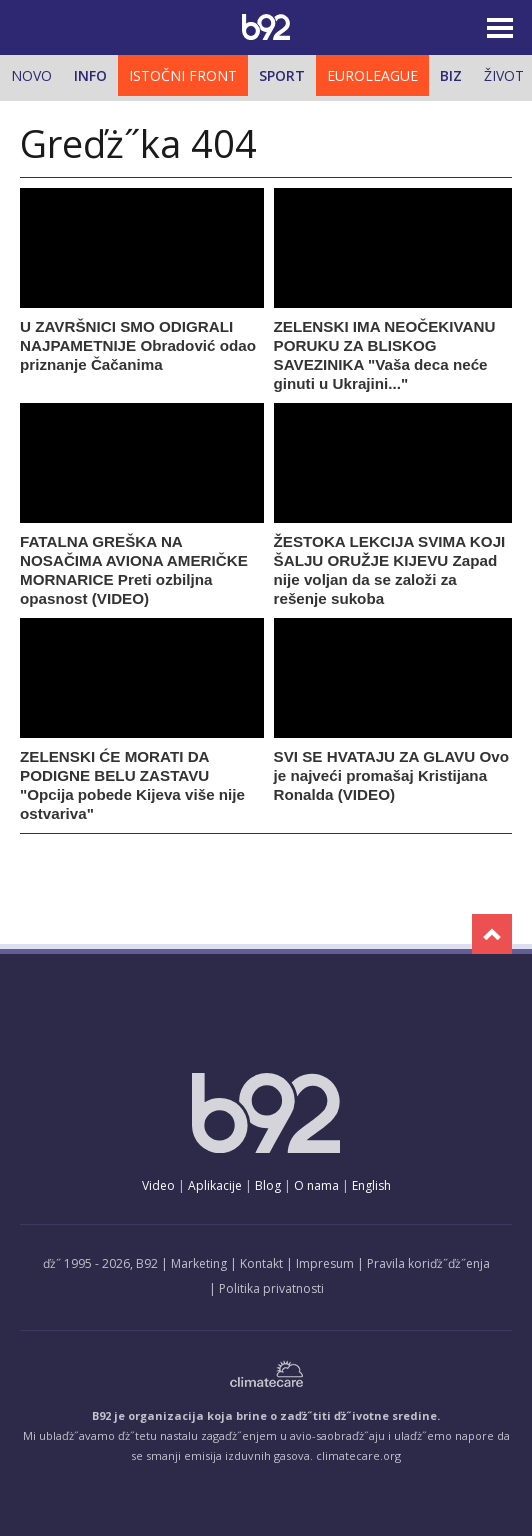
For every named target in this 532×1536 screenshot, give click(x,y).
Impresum (325, 1263)
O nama (316, 1185)
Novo (31, 75)
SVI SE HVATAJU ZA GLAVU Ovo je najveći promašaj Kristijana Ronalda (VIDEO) (391, 775)
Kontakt (261, 1263)
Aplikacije (215, 1185)
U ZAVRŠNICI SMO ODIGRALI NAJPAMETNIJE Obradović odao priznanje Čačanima (138, 345)
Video (158, 1185)
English (371, 1185)
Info (90, 75)
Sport (282, 75)
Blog (268, 1185)
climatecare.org (358, 1455)
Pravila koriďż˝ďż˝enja (428, 1263)
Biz (451, 75)
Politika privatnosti (271, 1288)
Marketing (199, 1263)
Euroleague (372, 75)
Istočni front (183, 75)
